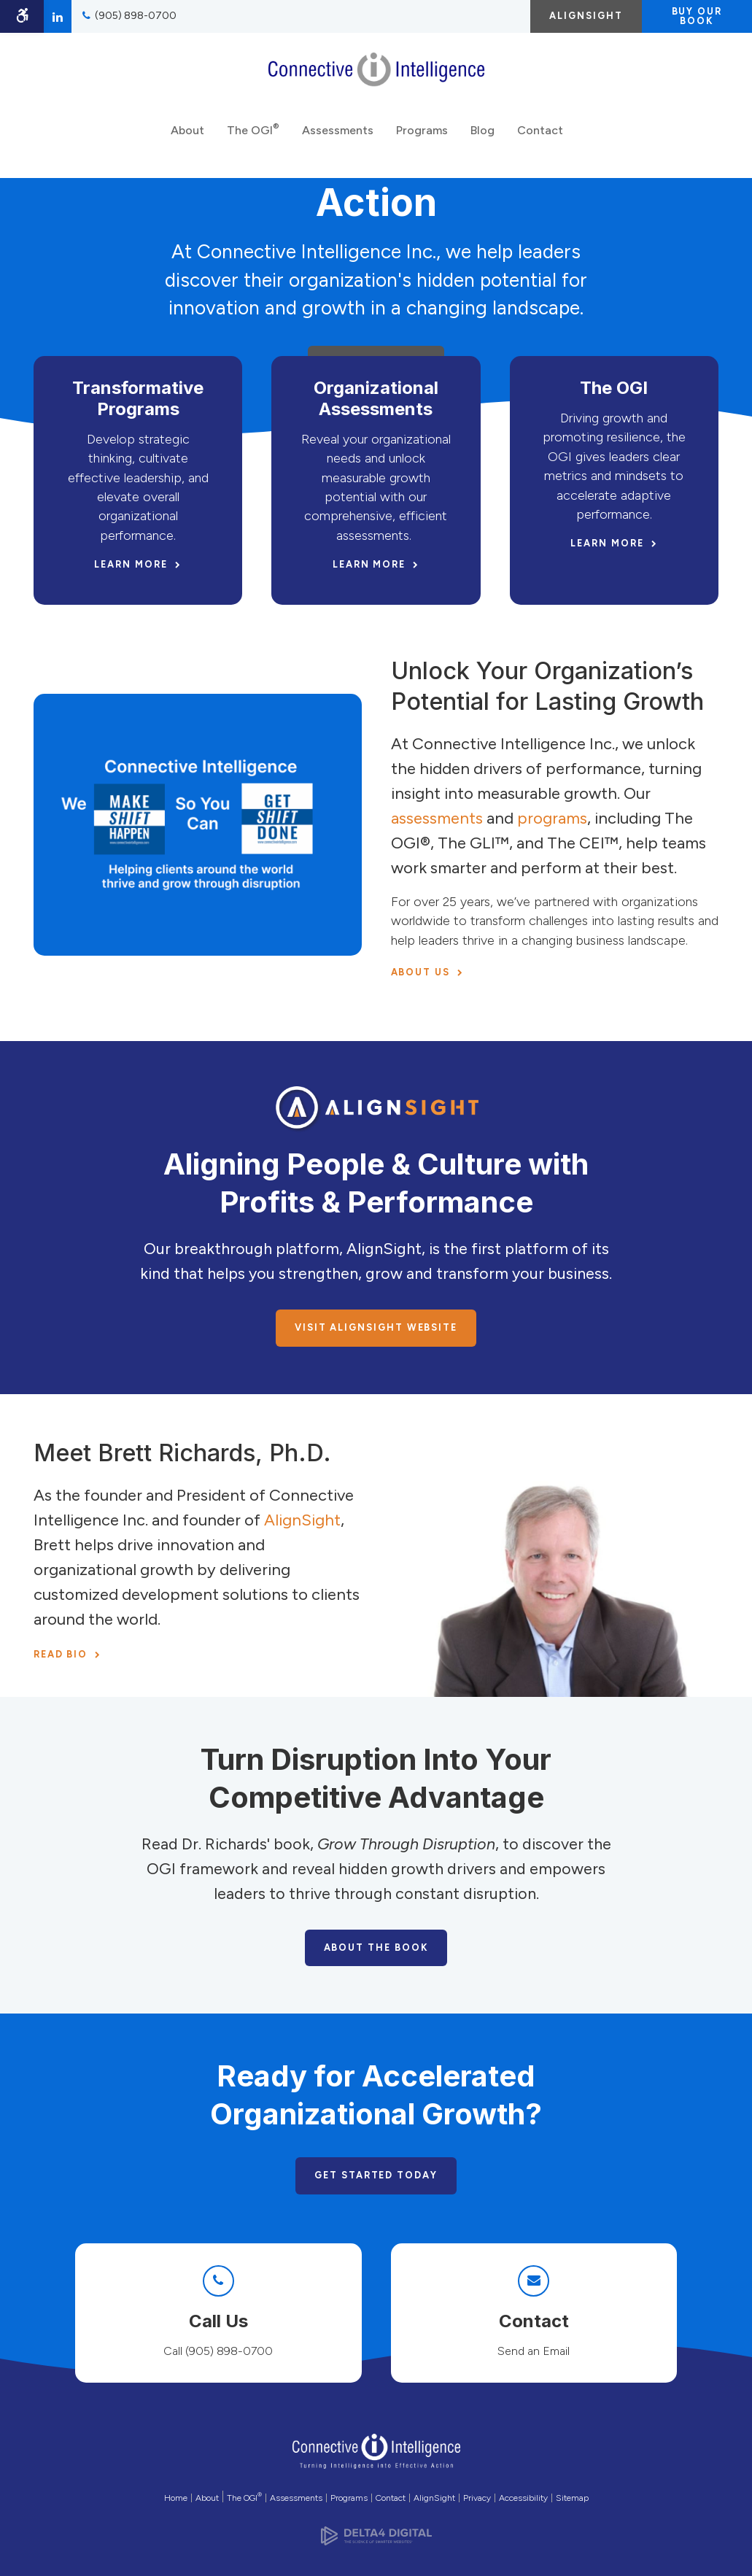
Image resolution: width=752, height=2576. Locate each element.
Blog (482, 137)
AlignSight (302, 1520)
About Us (420, 972)
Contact (540, 137)
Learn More (130, 564)
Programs (422, 137)
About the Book (376, 1947)
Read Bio (61, 1654)
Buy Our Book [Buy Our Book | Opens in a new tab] (697, 16)
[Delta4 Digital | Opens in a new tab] (376, 2531)
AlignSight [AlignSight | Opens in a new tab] (585, 15)
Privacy (477, 2498)
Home (175, 2498)
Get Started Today (376, 2175)
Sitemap (572, 2498)
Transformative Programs (137, 398)
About (187, 137)
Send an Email (533, 2351)
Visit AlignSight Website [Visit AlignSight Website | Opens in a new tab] (376, 1327)
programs (552, 818)
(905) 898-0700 (136, 15)
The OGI (253, 136)
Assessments (337, 137)
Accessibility (523, 2498)
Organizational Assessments (376, 398)
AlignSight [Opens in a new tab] (434, 2498)
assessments (437, 818)
